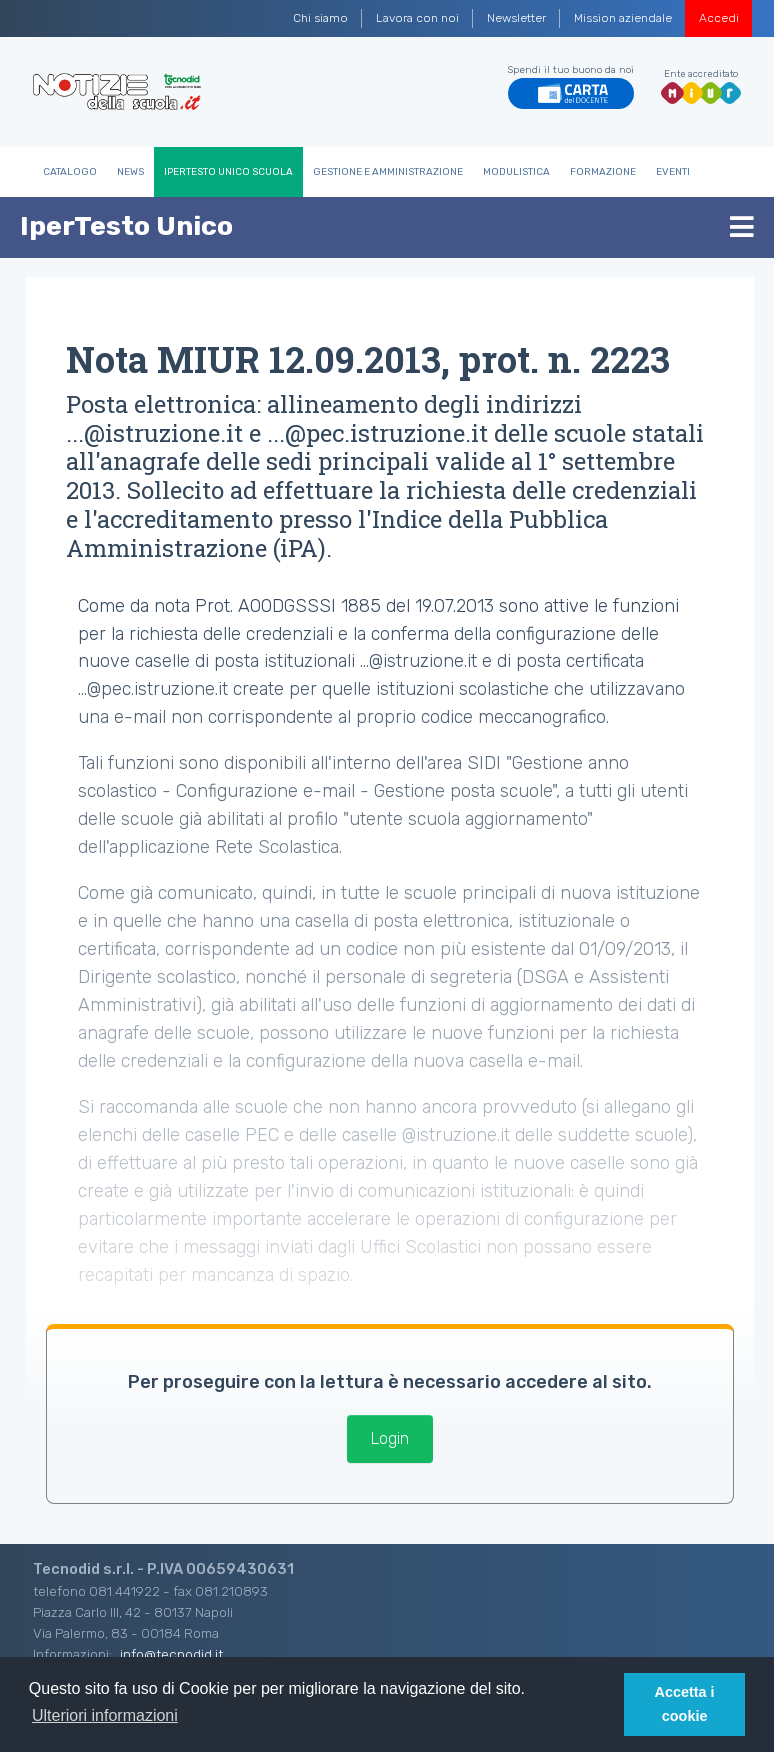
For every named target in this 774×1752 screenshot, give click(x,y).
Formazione (603, 172)
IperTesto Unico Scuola (228, 172)
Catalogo (70, 172)
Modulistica (516, 172)
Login (390, 1438)
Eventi (673, 172)
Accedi (719, 18)
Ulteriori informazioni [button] (105, 1715)
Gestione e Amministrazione (388, 172)
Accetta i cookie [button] (685, 1704)
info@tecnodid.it (171, 1654)
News (130, 172)
